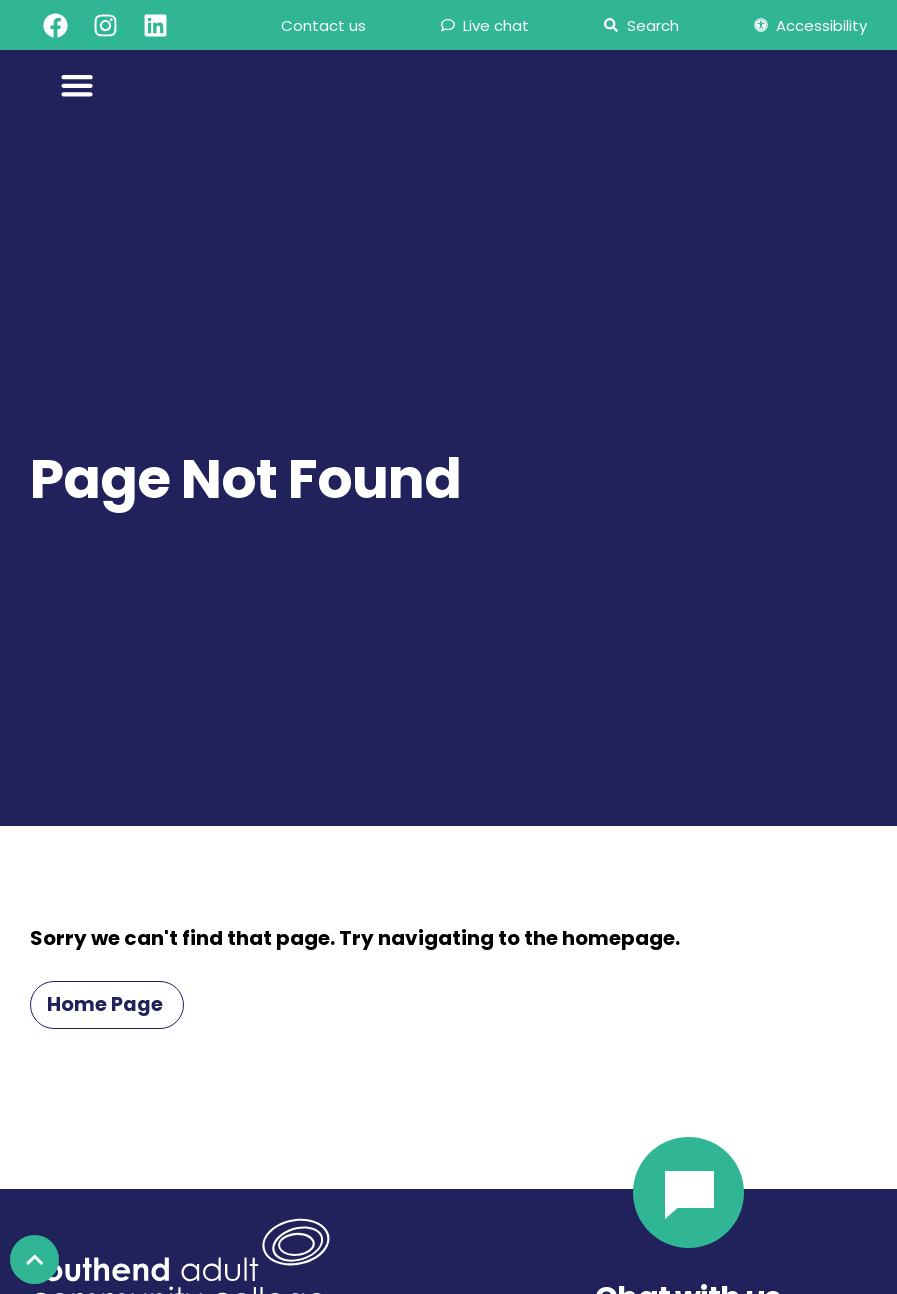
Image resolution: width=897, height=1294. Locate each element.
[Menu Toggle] (77, 85)
